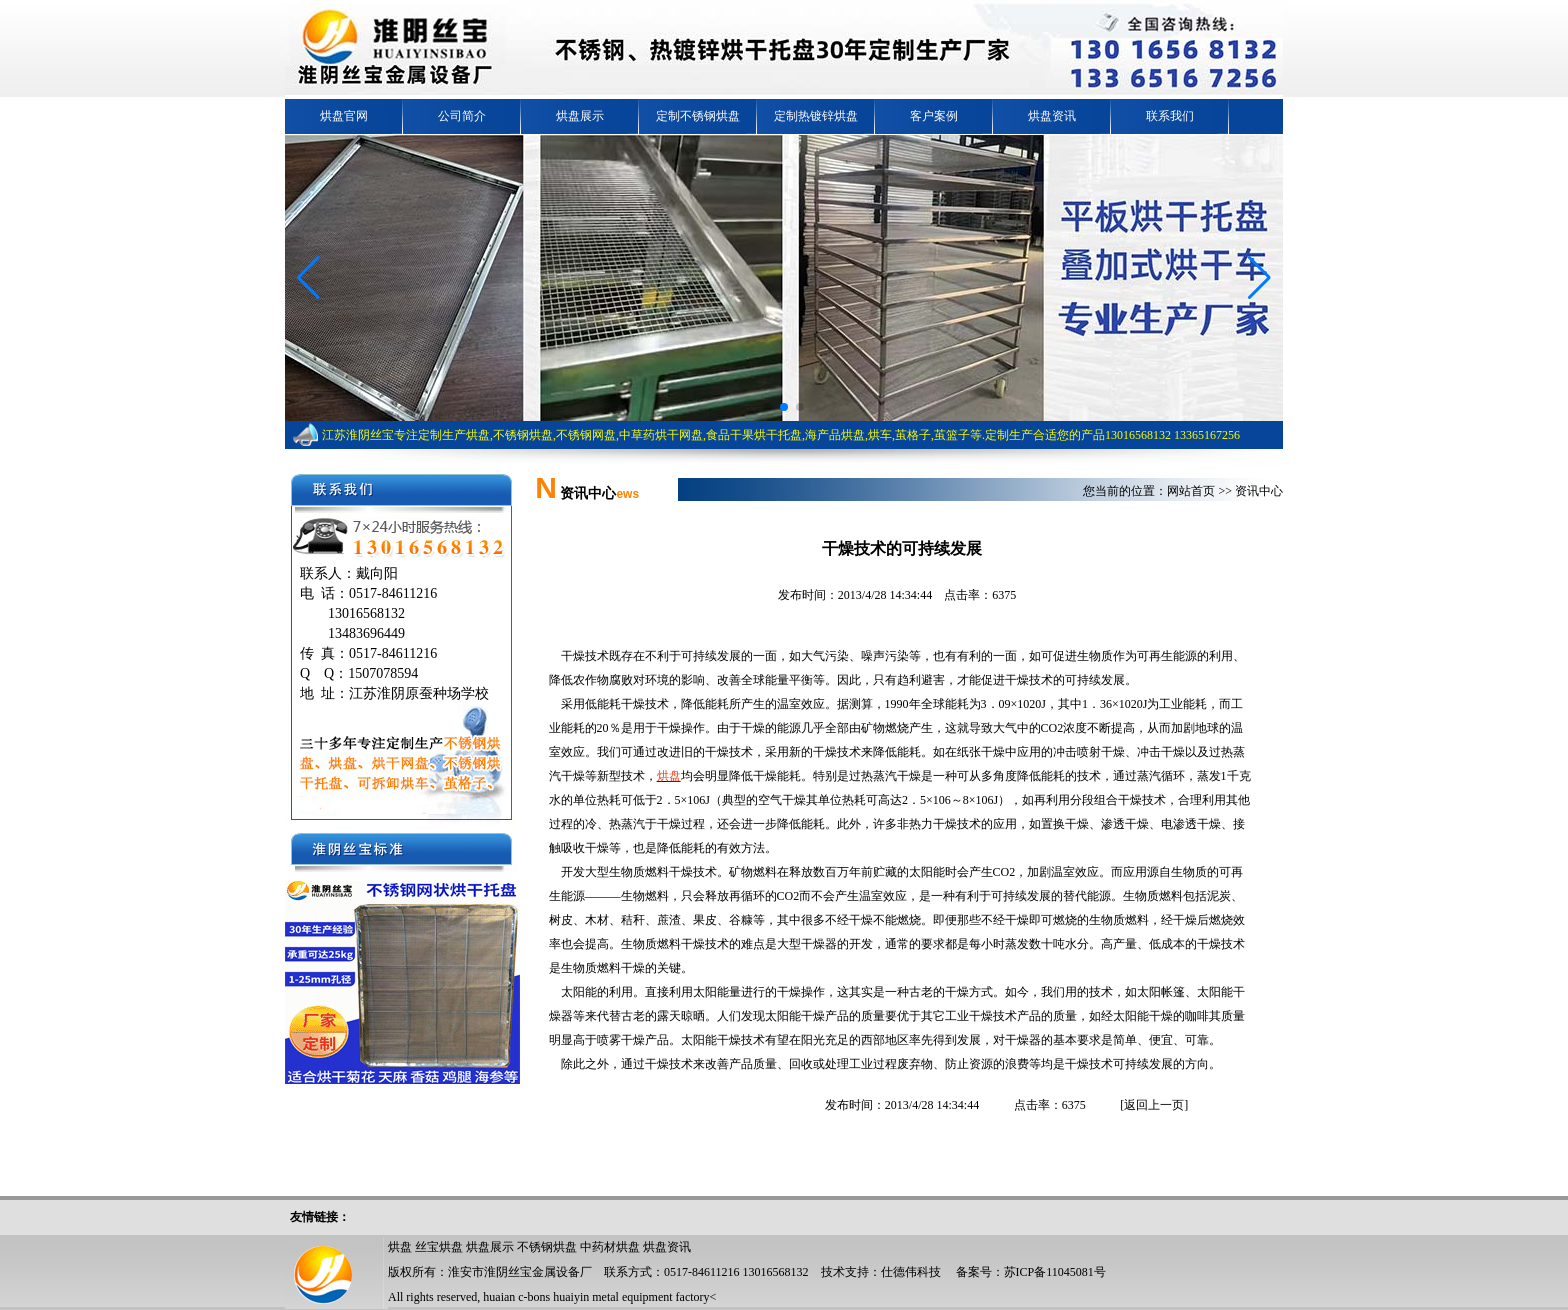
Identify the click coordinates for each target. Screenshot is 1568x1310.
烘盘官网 (344, 116)
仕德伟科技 (911, 1272)
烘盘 (400, 1247)
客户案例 (934, 116)
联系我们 (1170, 116)
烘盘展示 (580, 116)
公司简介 (462, 116)
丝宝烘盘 (439, 1247)
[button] (308, 278)
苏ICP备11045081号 (1055, 1272)
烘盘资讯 (1052, 116)
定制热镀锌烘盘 (816, 116)
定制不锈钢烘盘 (698, 116)
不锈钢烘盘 (547, 1247)
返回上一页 (1154, 1105)
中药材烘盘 (610, 1247)
